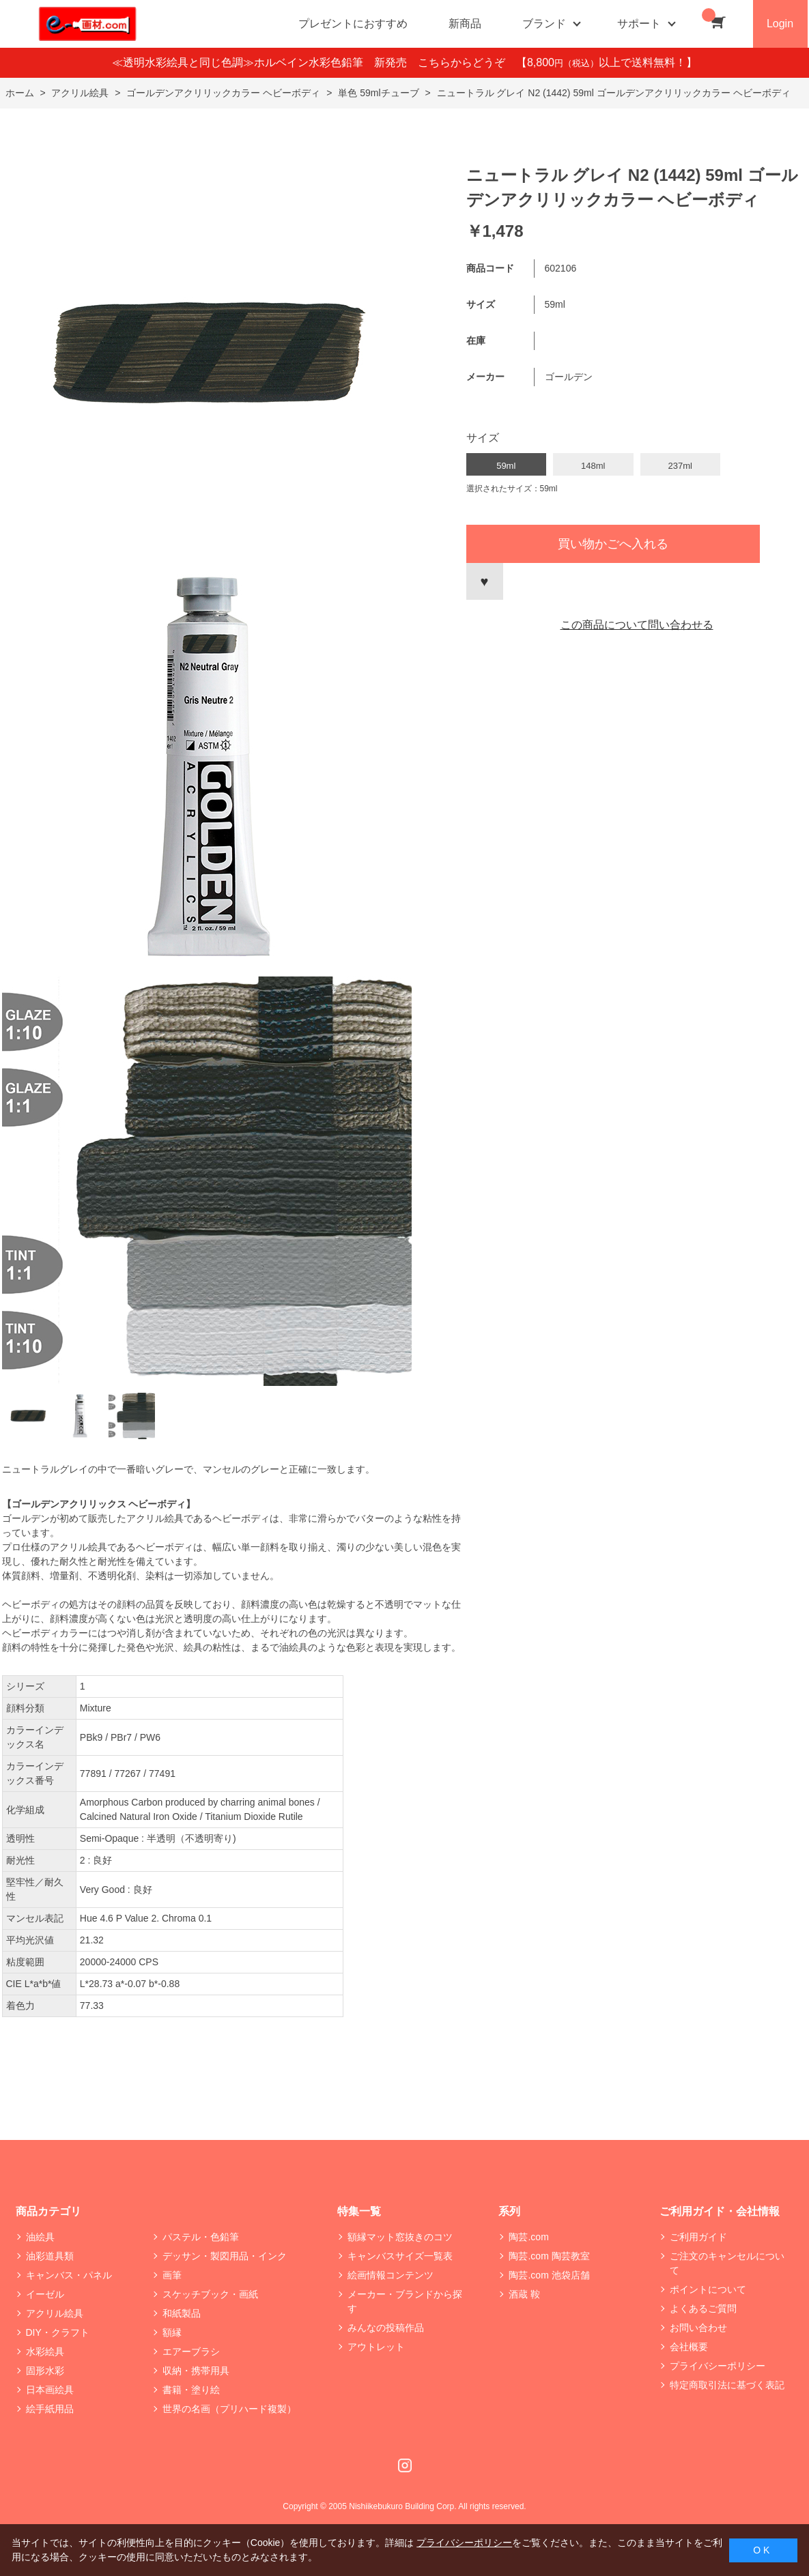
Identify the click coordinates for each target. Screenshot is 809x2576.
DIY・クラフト (57, 2332)
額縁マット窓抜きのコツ (400, 2236)
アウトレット (376, 2346)
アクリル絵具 (54, 2313)
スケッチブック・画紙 (210, 2294)
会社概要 (689, 2346)
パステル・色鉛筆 (200, 2236)
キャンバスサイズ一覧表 (400, 2256)
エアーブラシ (191, 2351)
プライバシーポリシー (717, 2365)
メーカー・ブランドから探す (404, 2301)
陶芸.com (528, 2236)
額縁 (172, 2332)
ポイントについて (708, 2289)
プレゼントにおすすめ (353, 23)
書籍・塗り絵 (191, 2389)
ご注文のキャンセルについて (727, 2263)
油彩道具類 (50, 2256)
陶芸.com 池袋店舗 (549, 2275)
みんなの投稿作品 (385, 2327)
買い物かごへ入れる (613, 544)
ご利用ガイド (698, 2236)
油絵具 (40, 2236)
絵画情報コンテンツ (390, 2275)
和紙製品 (181, 2313)
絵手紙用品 (50, 2408)
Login (780, 23)
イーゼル (45, 2294)
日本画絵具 (50, 2389)
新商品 (465, 23)
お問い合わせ (698, 2327)
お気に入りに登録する (484, 581)
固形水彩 (45, 2370)
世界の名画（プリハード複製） (229, 2408)
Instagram (404, 2465)
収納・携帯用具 (195, 2370)
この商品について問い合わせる (636, 625)
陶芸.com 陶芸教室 (549, 2256)
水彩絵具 (45, 2351)
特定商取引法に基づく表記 (727, 2384)
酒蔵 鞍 (524, 2294)
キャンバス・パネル (69, 2275)
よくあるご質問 (703, 2308)
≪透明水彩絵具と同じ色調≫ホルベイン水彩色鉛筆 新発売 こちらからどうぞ (314, 62)
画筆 (172, 2275)
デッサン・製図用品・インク (224, 2256)
